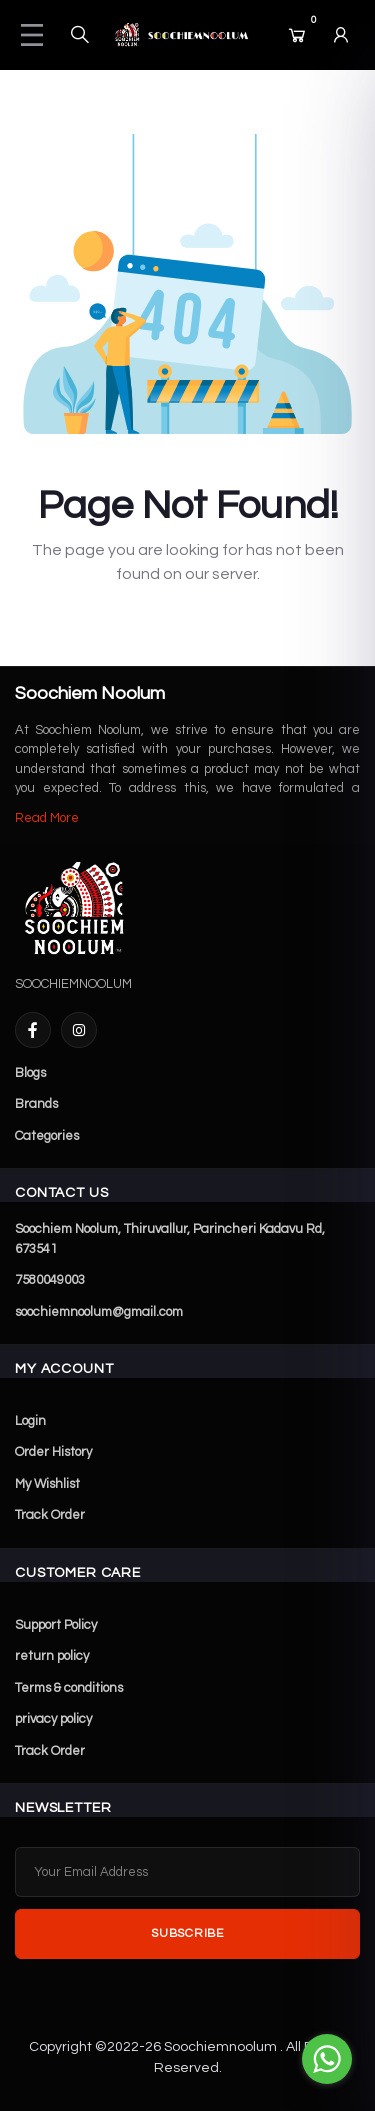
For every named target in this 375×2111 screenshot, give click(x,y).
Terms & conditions (69, 1688)
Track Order (50, 1515)
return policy (52, 1656)
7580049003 (50, 1280)
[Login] (341, 35)
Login (30, 1421)
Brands (36, 1104)
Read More (47, 818)
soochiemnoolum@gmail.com (99, 1312)
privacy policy (53, 1719)
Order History (53, 1452)
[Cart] (297, 35)
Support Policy (56, 1625)
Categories (47, 1136)
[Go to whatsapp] (327, 2059)
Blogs (30, 1073)
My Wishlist (47, 1484)
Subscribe (187, 1933)
